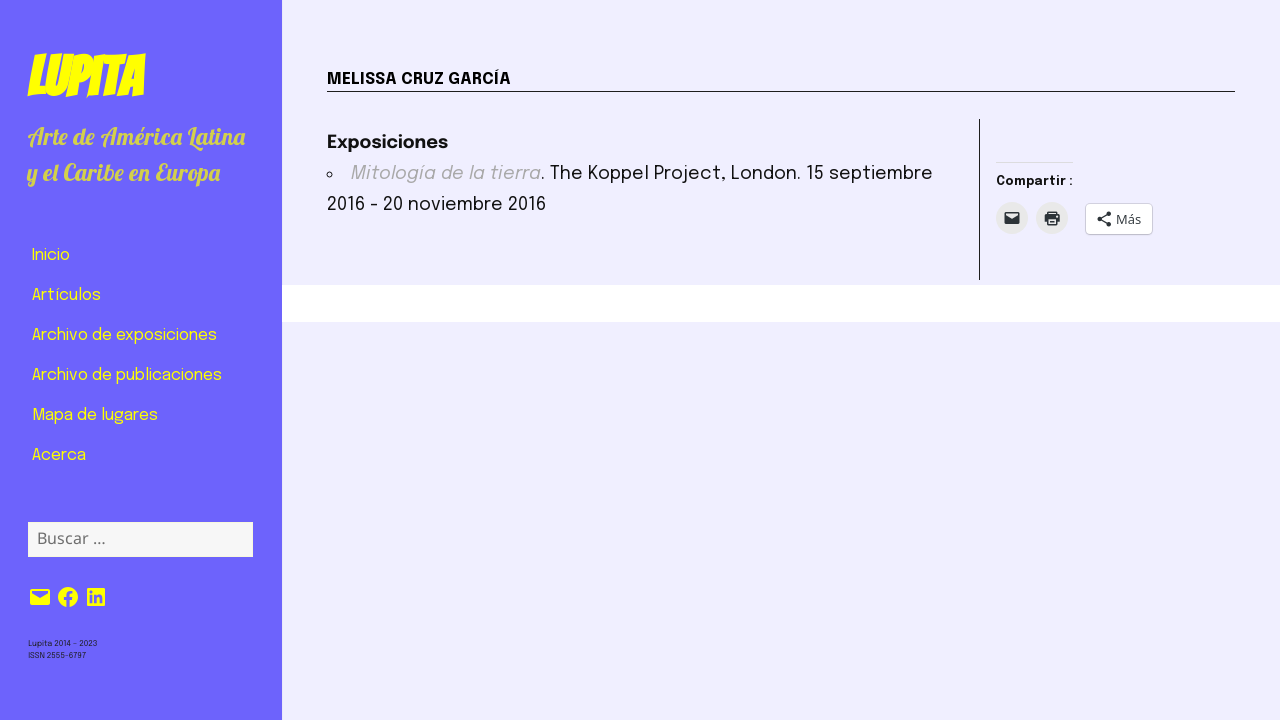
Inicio (51, 255)
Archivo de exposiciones (124, 335)
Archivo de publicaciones (127, 375)
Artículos (66, 295)
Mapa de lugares (95, 415)
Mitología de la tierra (446, 174)
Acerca (59, 455)
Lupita (84, 77)
